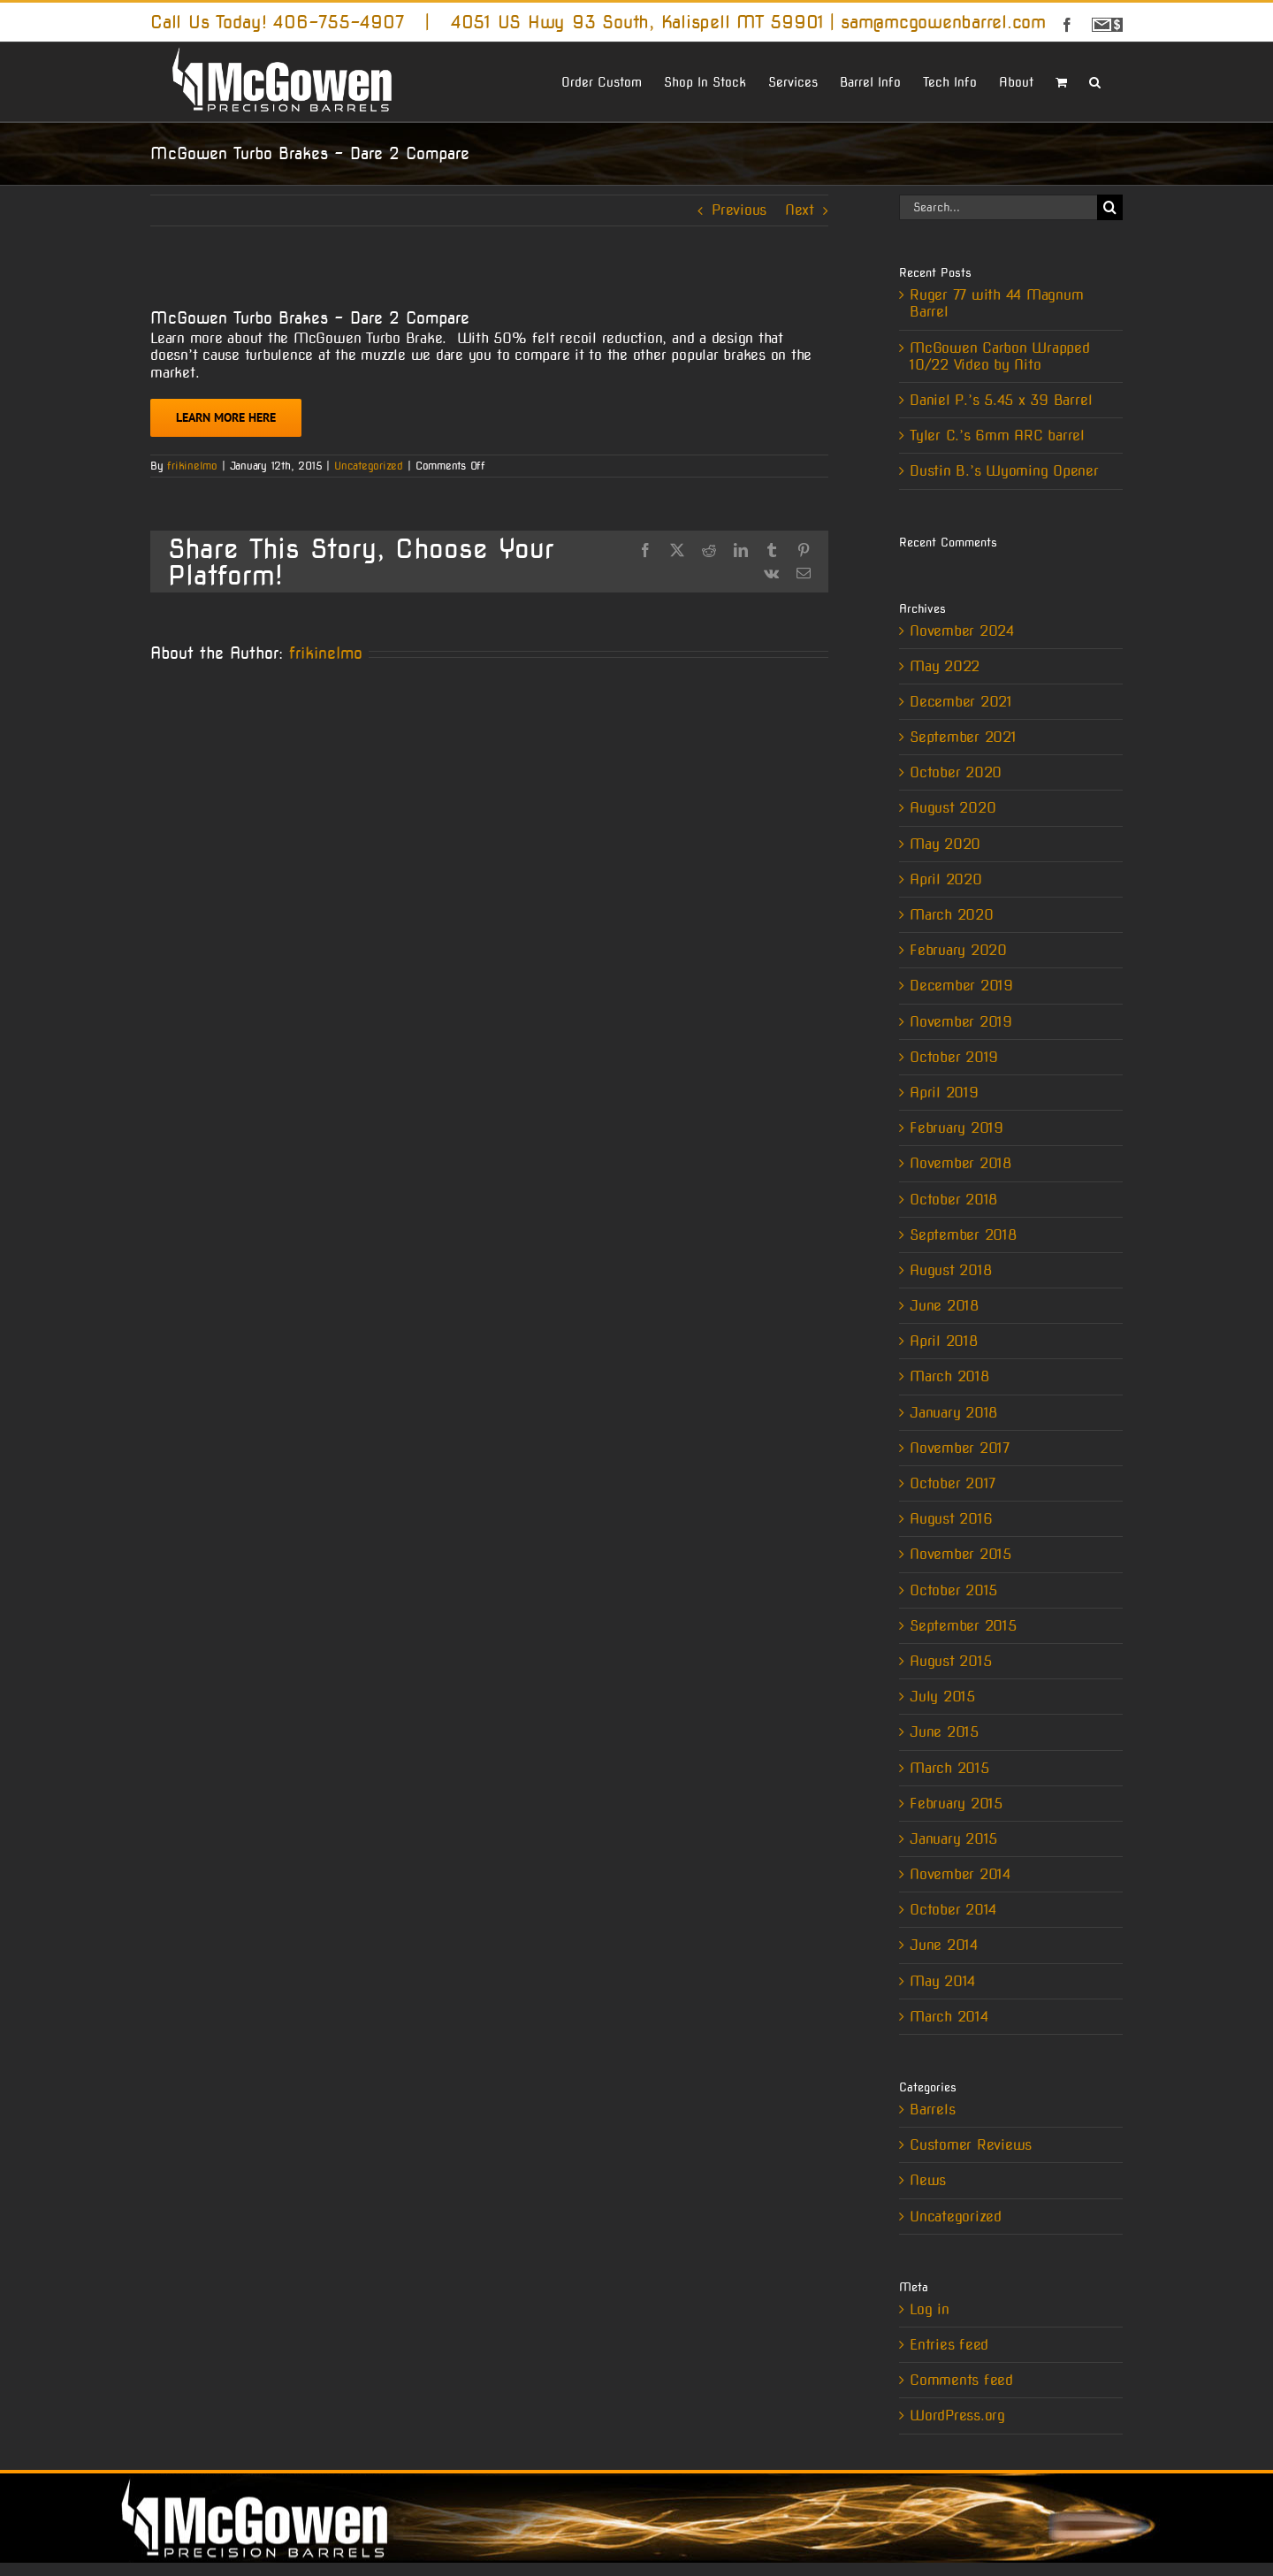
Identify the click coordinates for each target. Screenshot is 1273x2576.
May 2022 (945, 666)
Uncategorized (368, 465)
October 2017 (952, 1483)
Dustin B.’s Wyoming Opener (1004, 470)
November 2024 (962, 631)
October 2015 (953, 1590)
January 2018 (953, 1412)
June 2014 (944, 1945)
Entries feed (949, 2344)
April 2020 (946, 879)
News (928, 2180)
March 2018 (949, 1376)
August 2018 (950, 1270)
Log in (929, 2309)
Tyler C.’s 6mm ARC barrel (997, 435)
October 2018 (953, 1199)
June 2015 (944, 1732)
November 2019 (961, 1021)
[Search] (1110, 207)
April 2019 (944, 1092)
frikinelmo (192, 465)
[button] (1095, 80)
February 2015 (956, 1803)
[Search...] (998, 207)
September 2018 (963, 1235)
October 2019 (954, 1057)
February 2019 (956, 1128)
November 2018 (960, 1163)
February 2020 (958, 950)
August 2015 (950, 1661)
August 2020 (952, 807)
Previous (739, 210)
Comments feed (961, 2380)
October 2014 (953, 1909)
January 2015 (953, 1839)
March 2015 (949, 1768)
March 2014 (949, 2016)
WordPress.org (957, 2415)
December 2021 (961, 701)
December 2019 (961, 985)
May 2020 (945, 844)
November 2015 (960, 1554)
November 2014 (960, 1874)
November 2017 (960, 1448)
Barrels (932, 2109)
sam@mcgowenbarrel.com (943, 22)
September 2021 (963, 737)
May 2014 (942, 1981)
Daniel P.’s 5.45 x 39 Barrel (1001, 400)
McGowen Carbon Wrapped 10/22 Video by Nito (1000, 356)
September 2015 (963, 1625)
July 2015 (942, 1696)
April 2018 (944, 1341)
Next (799, 210)
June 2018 (944, 1305)
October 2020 (956, 772)
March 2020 (952, 914)
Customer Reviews (971, 2144)
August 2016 (951, 1518)
